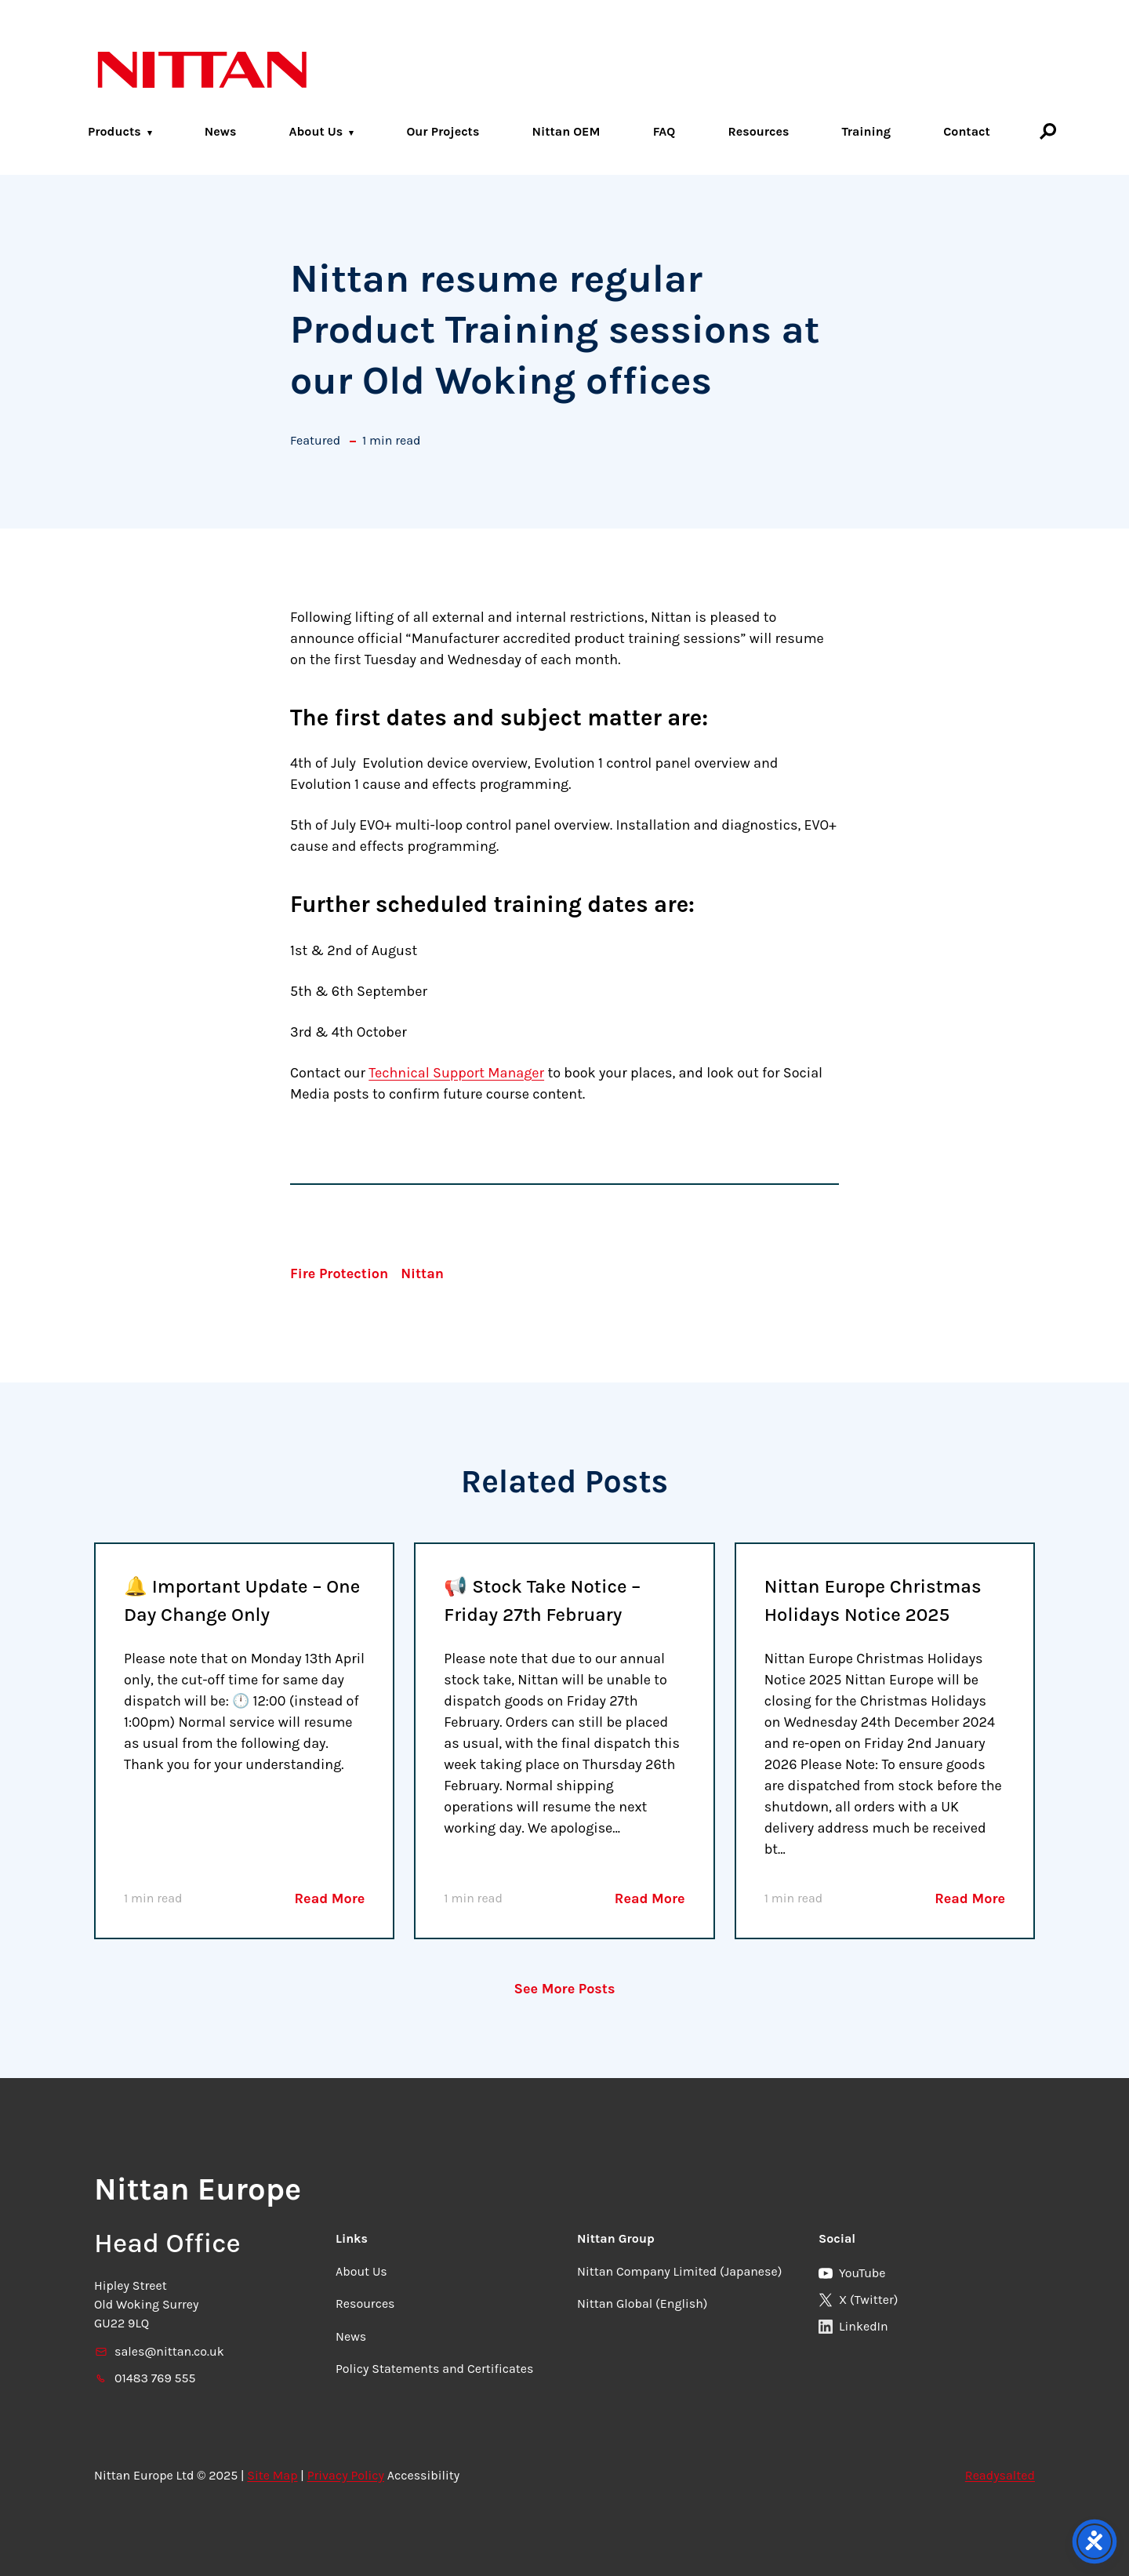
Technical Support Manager (456, 1072)
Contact (966, 131)
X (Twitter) (858, 2299)
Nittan (422, 1273)
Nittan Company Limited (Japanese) (679, 2271)
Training (866, 131)
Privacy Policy (345, 2475)
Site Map (272, 2475)
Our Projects (442, 131)
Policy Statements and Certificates (434, 2368)
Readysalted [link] (1000, 2475)
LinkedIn (853, 2326)
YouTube (852, 2272)
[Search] (1048, 131)
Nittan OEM (566, 131)
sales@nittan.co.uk (159, 2351)
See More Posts (564, 1988)
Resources (758, 131)
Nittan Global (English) (642, 2303)
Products (114, 131)
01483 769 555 (145, 2378)
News (221, 131)
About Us (316, 131)
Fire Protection (339, 1273)
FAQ (664, 131)
